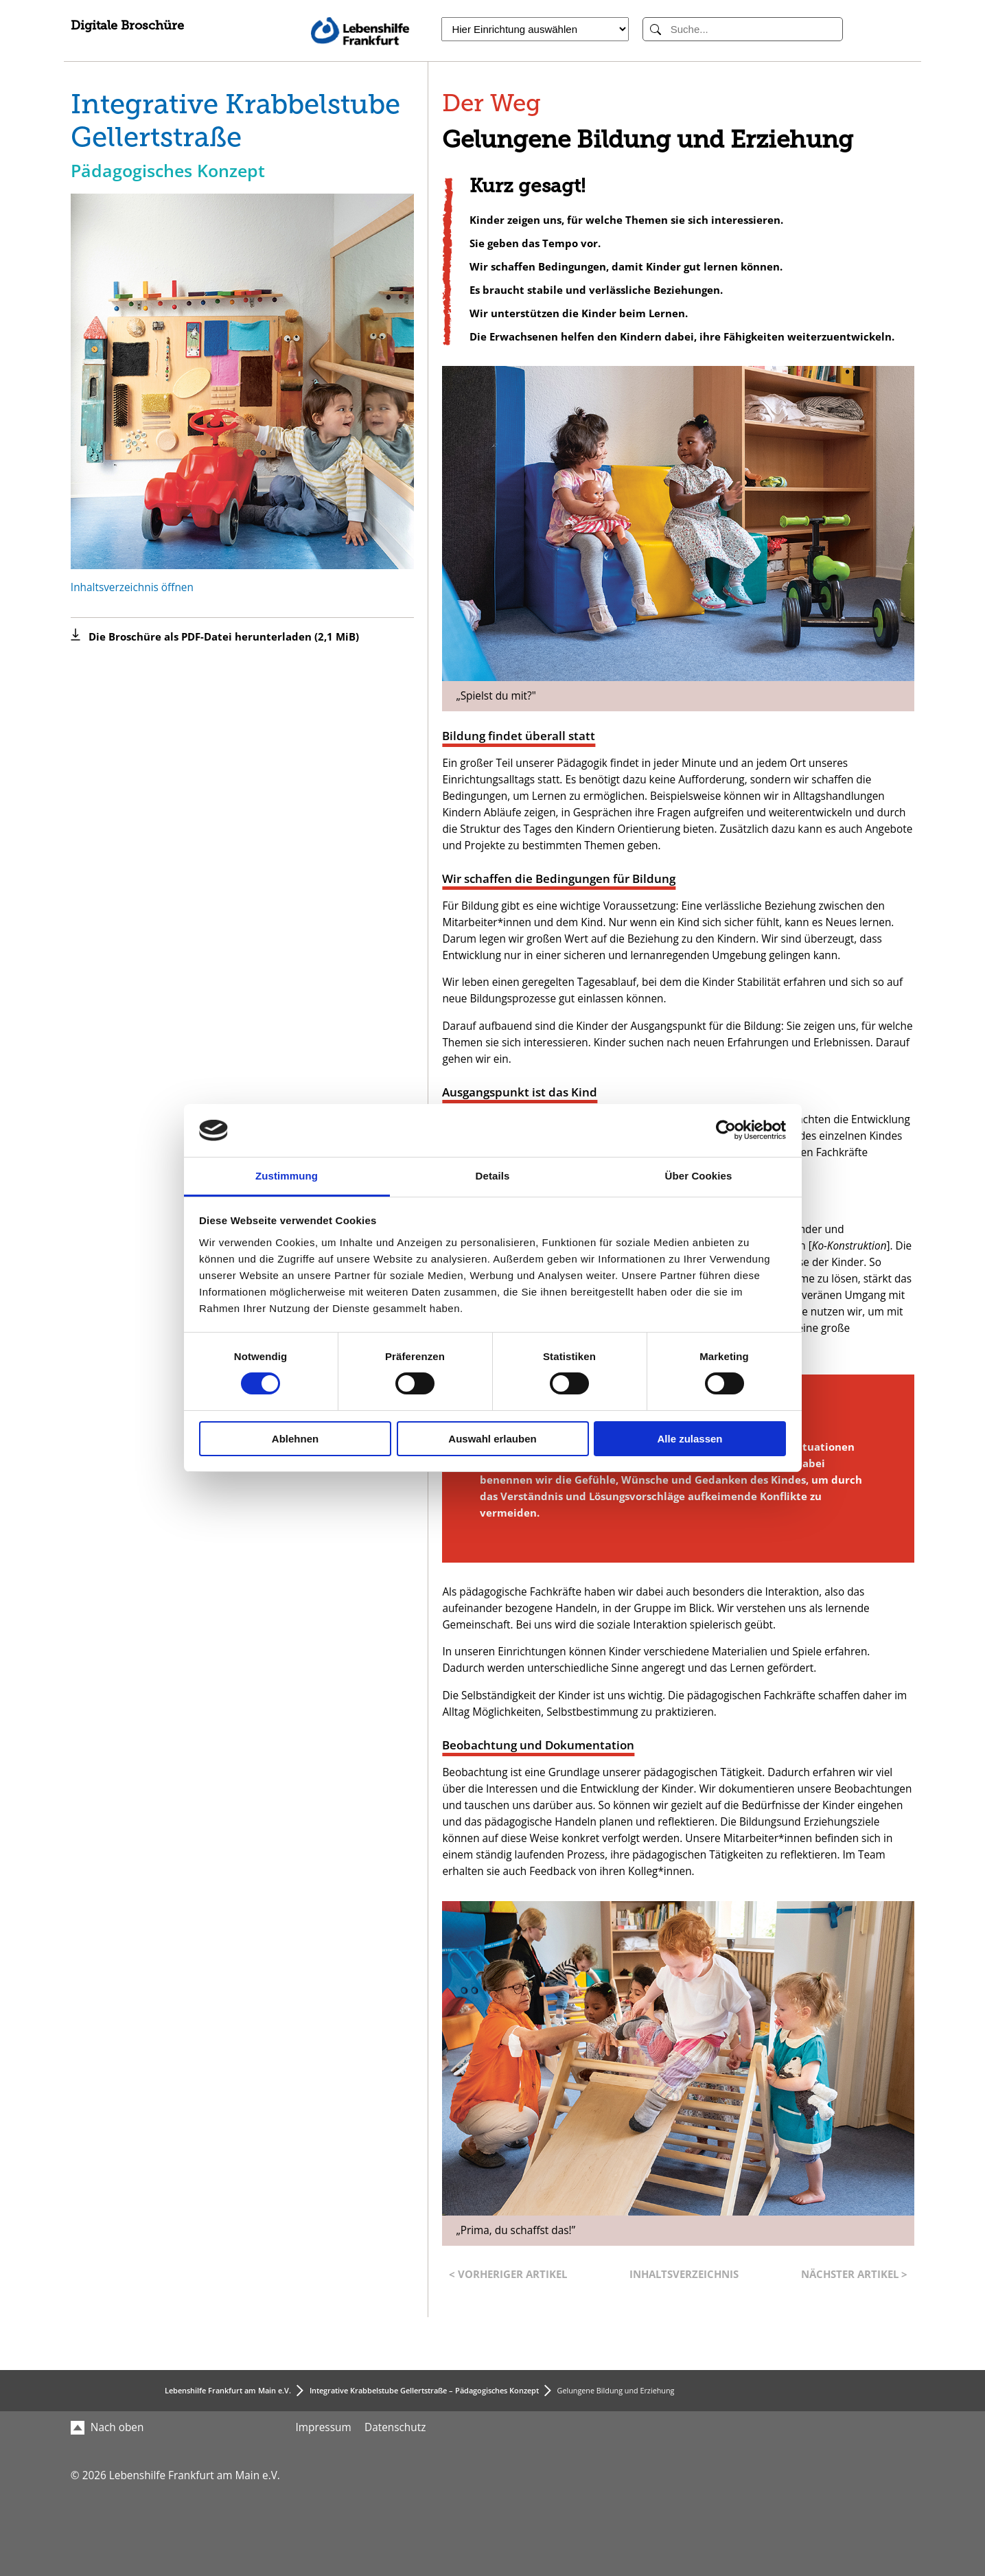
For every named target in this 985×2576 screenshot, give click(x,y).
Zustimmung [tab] (286, 1176)
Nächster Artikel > (854, 2274)
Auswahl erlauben (492, 1439)
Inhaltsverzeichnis (684, 2274)
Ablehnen (295, 1439)
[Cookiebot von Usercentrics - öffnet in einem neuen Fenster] (726, 1130)
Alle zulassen (689, 1439)
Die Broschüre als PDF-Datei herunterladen (224, 637)
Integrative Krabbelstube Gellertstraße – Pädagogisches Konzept (424, 2390)
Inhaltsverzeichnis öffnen (132, 587)
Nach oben (107, 2427)
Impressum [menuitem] (323, 2427)
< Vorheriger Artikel (508, 2274)
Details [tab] (493, 1176)
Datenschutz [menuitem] (395, 2427)
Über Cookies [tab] (698, 1176)
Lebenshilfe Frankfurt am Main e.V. (228, 2390)
